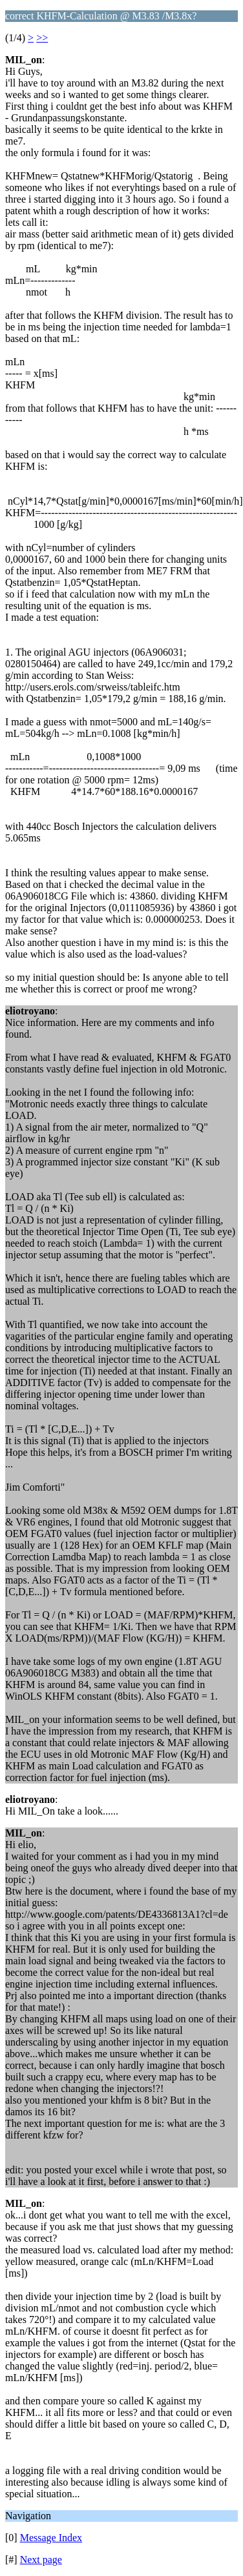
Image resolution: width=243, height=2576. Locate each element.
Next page (41, 2559)
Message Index (51, 2537)
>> (42, 37)
